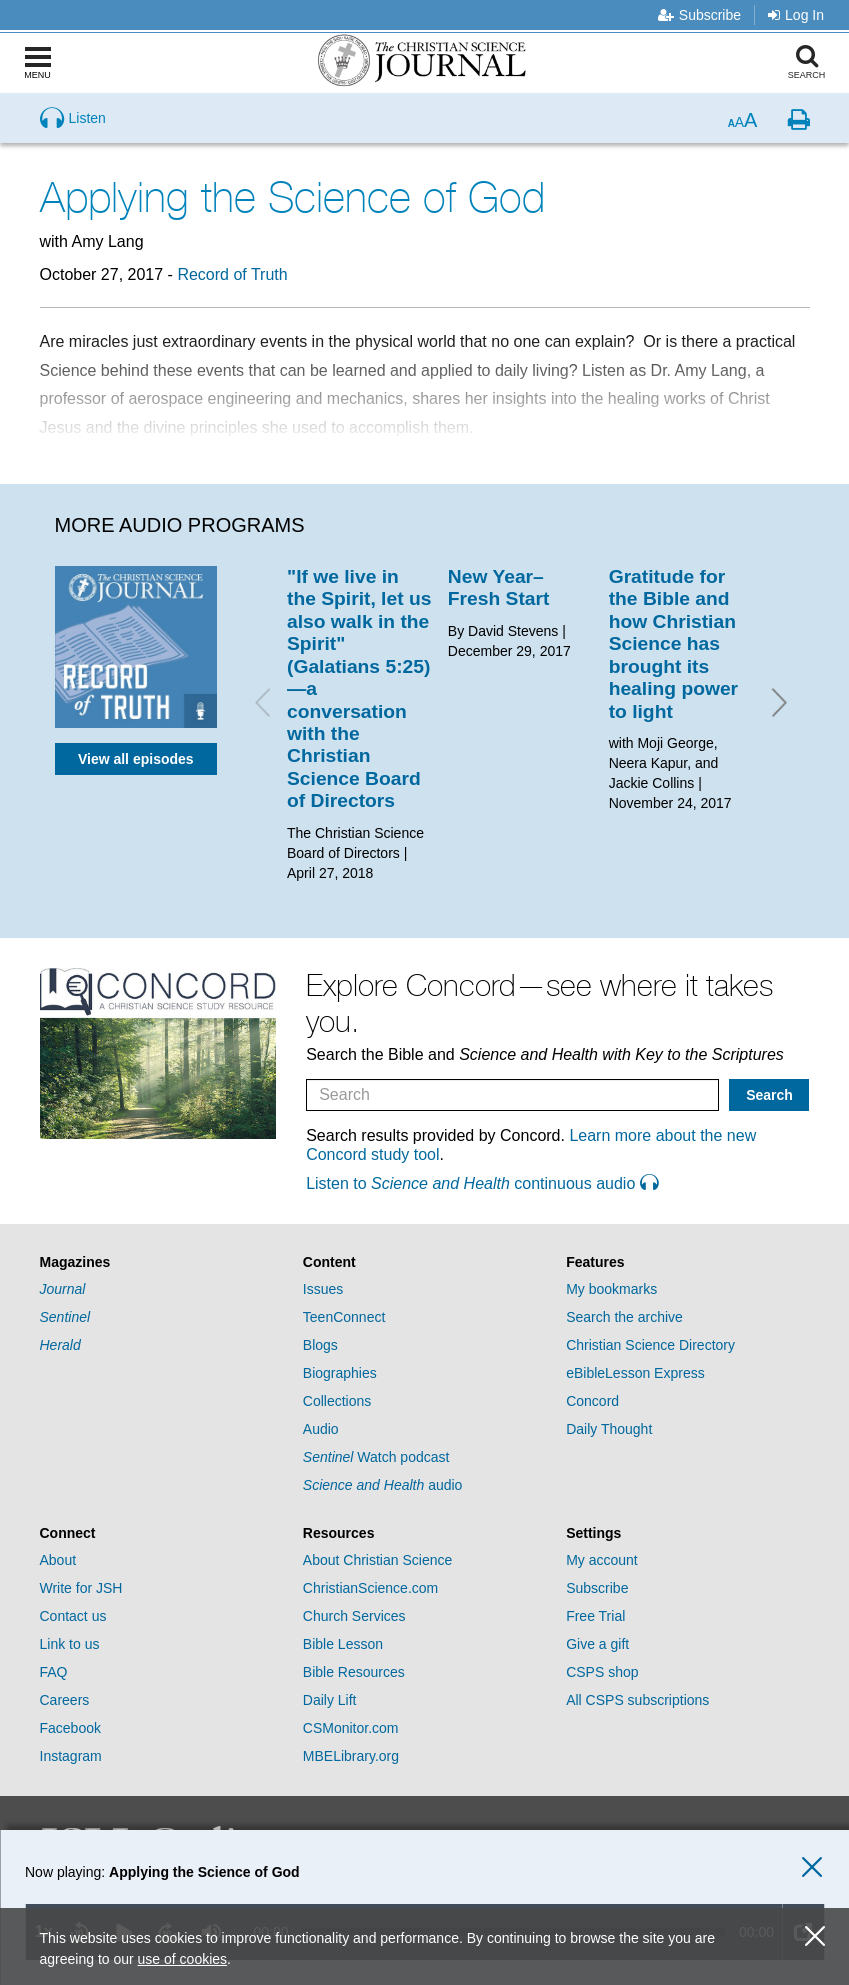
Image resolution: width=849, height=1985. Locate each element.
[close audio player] (812, 1867)
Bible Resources (354, 1672)
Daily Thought (609, 1429)
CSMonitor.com (351, 1728)
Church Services (354, 1616)
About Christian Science (377, 1560)
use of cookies (183, 1959)
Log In (796, 15)
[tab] (161, 1262)
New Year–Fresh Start (499, 587)
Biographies (340, 1373)
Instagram (71, 1756)
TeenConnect (344, 1317)
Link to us (70, 1644)
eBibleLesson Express (635, 1373)
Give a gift (597, 1644)
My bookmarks (611, 1289)
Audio (321, 1429)
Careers (65, 1700)
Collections (337, 1401)
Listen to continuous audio (482, 1183)
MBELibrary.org (351, 1756)
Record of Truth (232, 274)
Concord (592, 1401)
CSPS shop (602, 1672)
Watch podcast (376, 1457)
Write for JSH (81, 1588)
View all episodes (136, 759)
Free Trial (595, 1616)
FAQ (54, 1672)
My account (602, 1560)
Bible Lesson (343, 1644)
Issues (323, 1289)
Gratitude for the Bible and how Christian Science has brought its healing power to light (673, 644)
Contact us (73, 1616)
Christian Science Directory (650, 1345)
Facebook (70, 1728)
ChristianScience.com (370, 1588)
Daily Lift (330, 1700)
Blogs (320, 1345)
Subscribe (699, 15)
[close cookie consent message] (815, 1936)
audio (383, 1485)
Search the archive (624, 1317)
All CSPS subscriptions (637, 1700)
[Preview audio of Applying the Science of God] (73, 118)
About (58, 1560)
